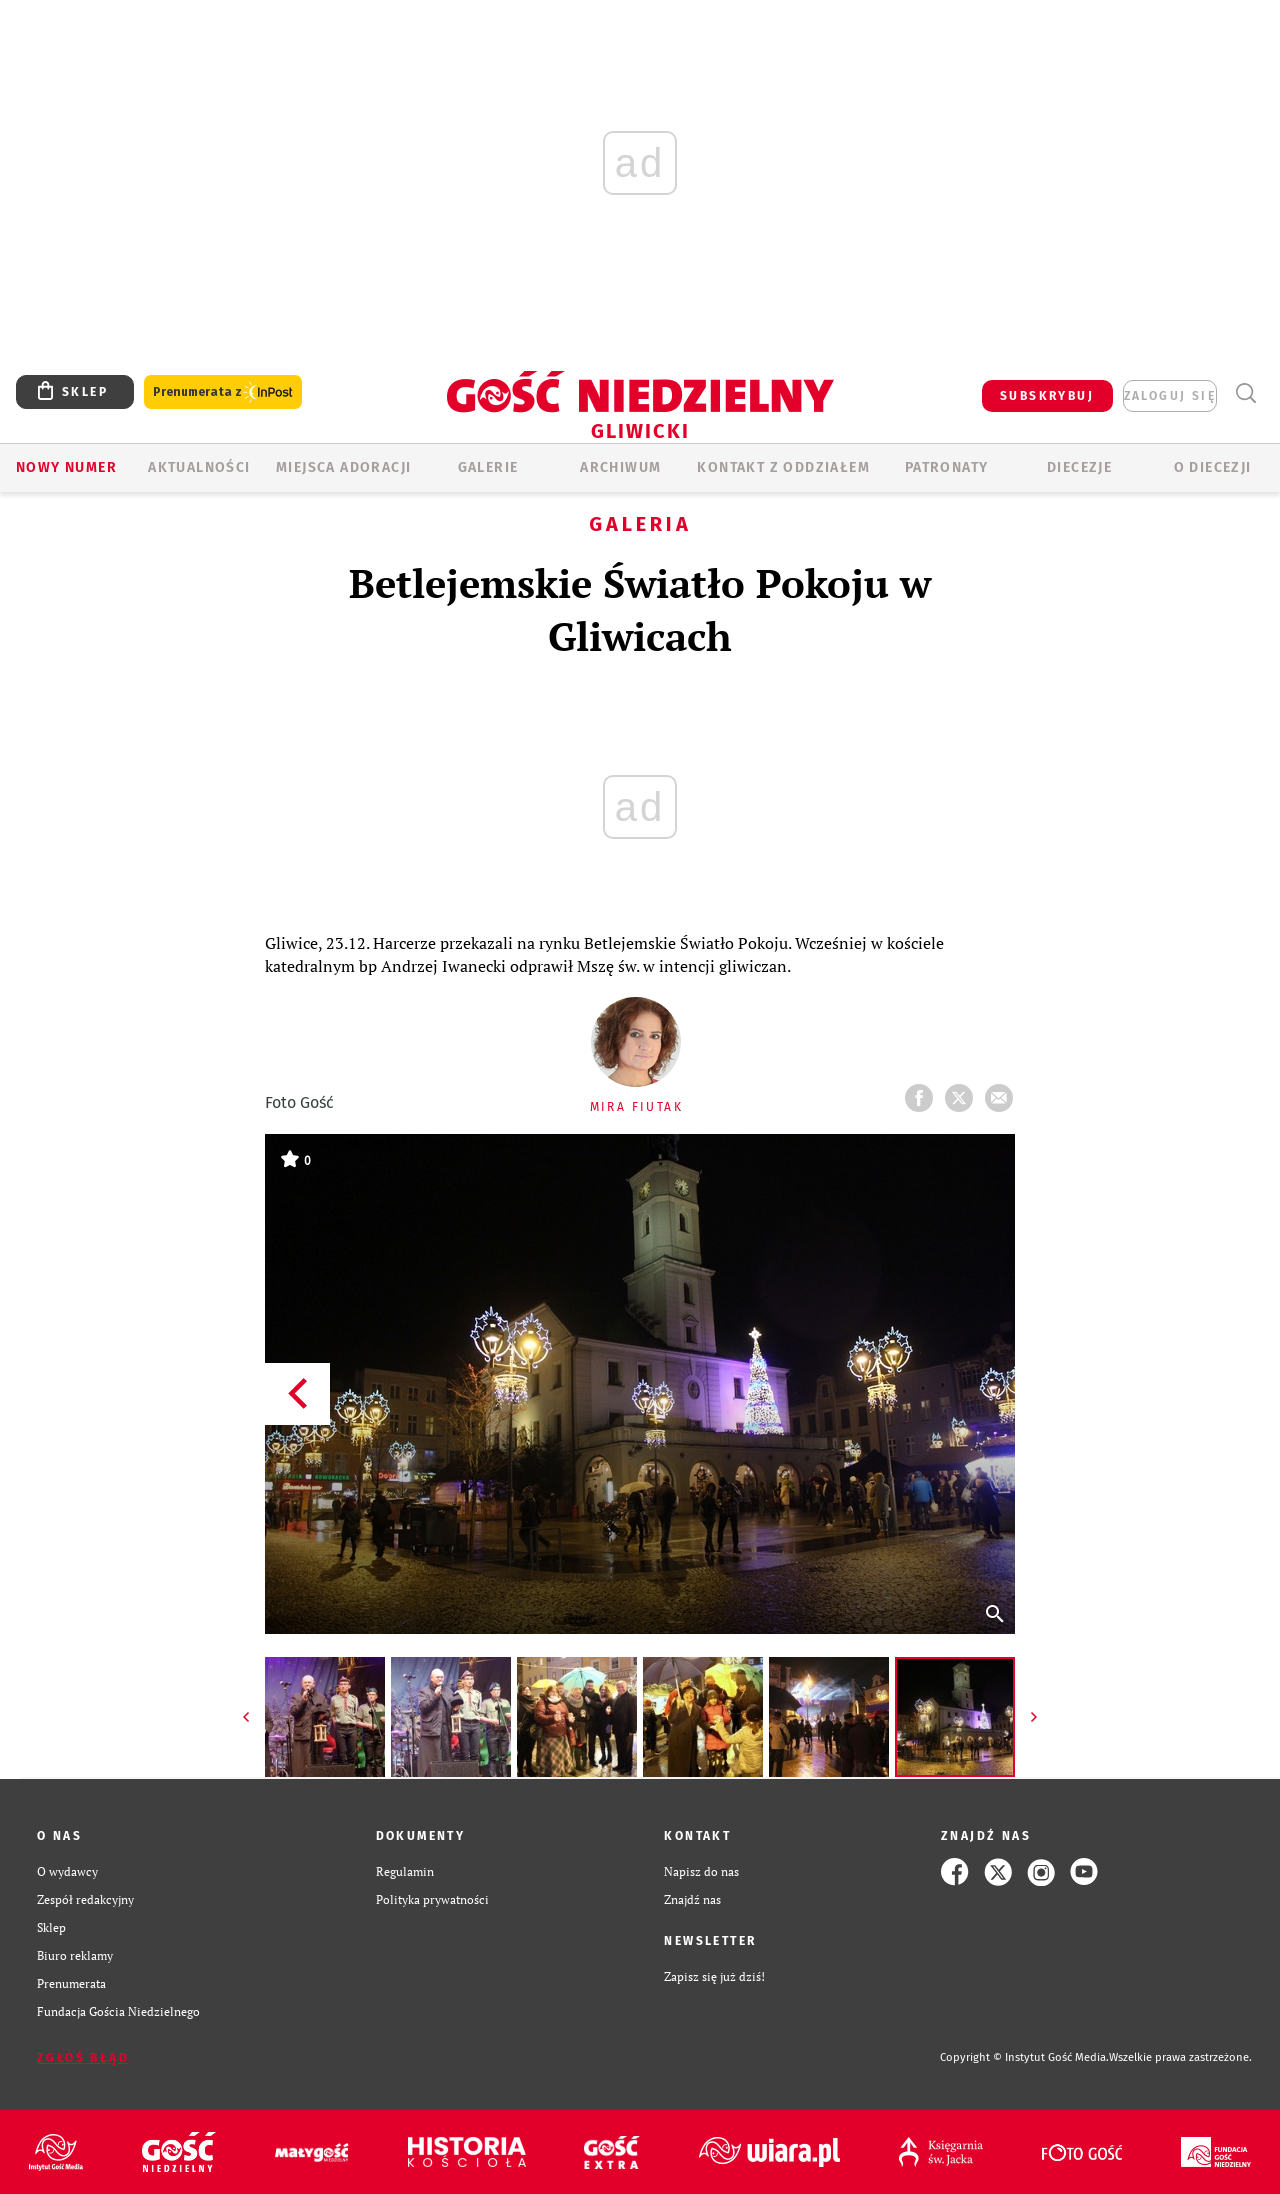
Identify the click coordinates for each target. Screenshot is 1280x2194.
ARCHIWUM (620, 467)
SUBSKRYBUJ (1047, 396)
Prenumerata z (223, 392)
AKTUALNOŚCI (199, 467)
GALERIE (488, 467)
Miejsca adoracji (343, 467)
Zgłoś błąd (83, 2058)
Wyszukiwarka (1245, 393)
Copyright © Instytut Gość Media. (1024, 2057)
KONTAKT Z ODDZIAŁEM (783, 467)
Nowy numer (66, 467)
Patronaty (947, 467)
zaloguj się (1170, 396)
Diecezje (1079, 467)
